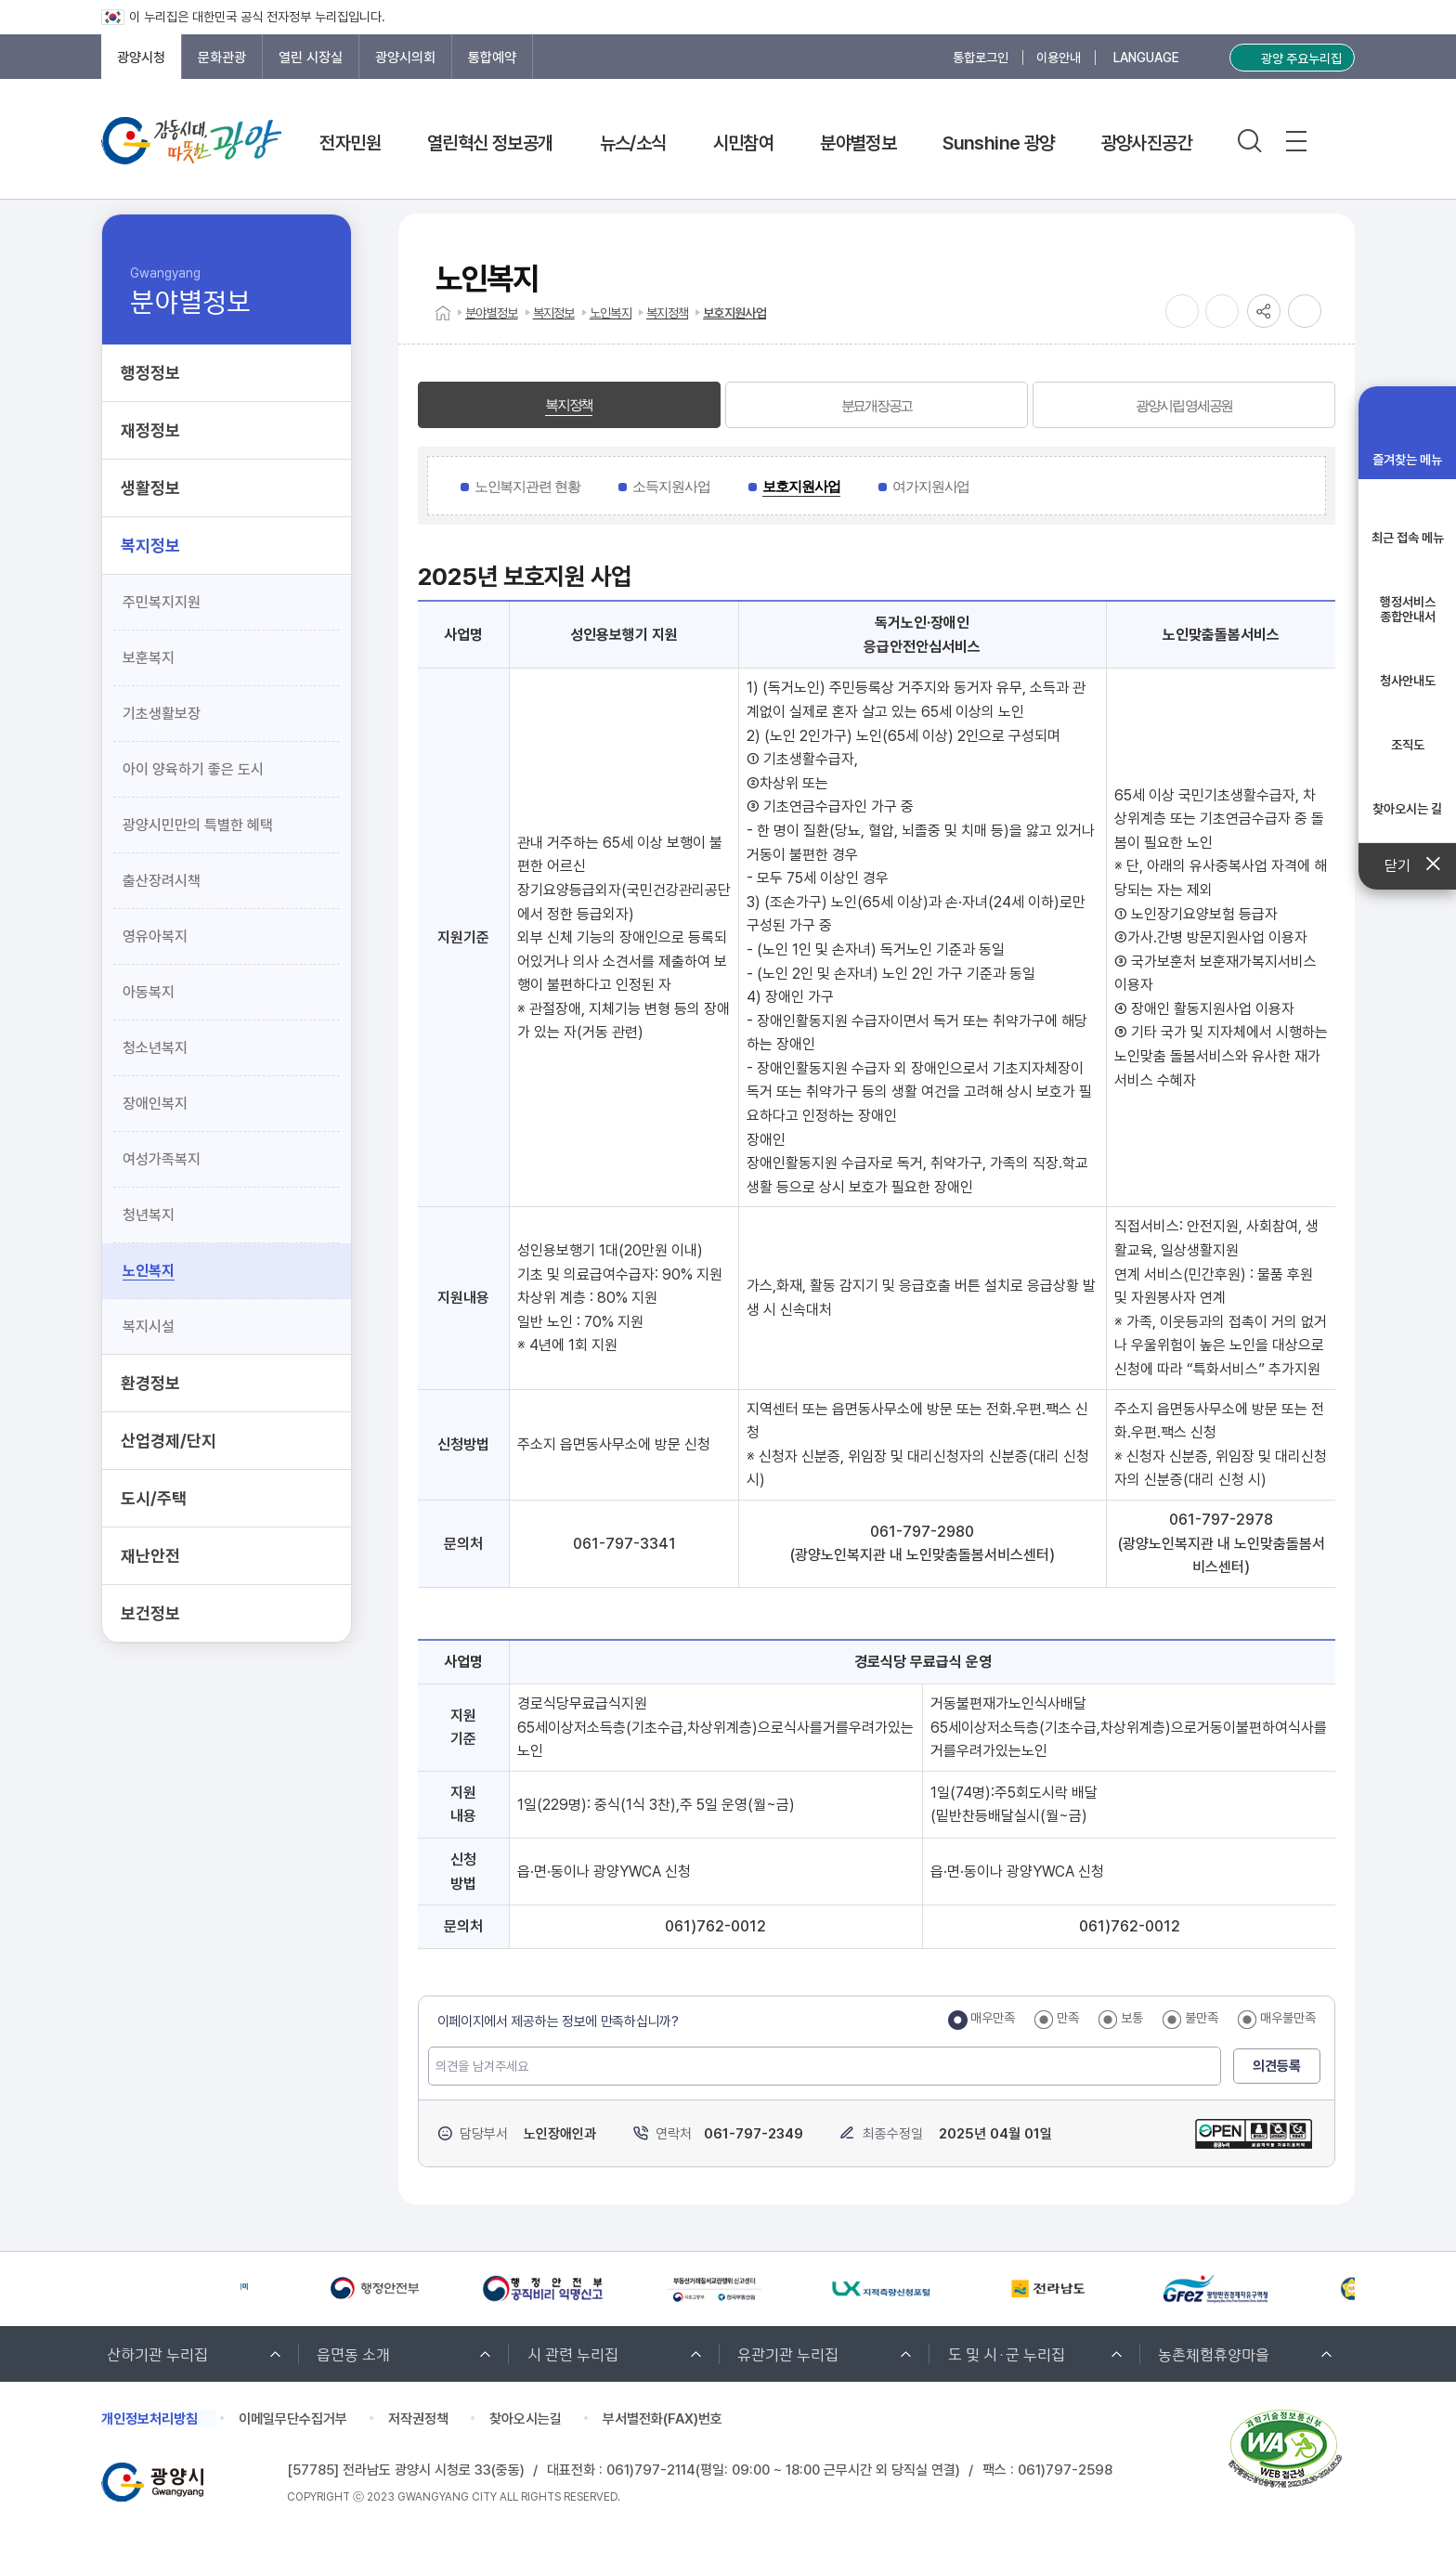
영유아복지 (155, 936)
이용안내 (1058, 57)
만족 (1068, 2017)
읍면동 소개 (353, 2353)
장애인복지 (155, 1103)
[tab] (569, 405)
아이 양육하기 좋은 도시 (193, 769)
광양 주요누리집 (1301, 58)
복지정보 (554, 313)
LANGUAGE (1146, 57)
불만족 (1201, 2017)
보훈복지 (149, 658)
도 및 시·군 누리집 (1006, 2353)
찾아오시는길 (525, 2419)
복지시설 (149, 1326)
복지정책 (667, 313)
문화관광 (222, 57)
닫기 (1407, 866)
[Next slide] (155, 2289)
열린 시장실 (311, 57)
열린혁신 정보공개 (490, 143)
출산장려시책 (162, 881)
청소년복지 (155, 1048)
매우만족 (992, 2017)
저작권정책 (418, 2419)
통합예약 (492, 57)
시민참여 (743, 143)
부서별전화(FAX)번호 (662, 2419)
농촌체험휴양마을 (1213, 2353)
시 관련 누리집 (572, 2353)
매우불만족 (1288, 2017)
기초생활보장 (162, 713)
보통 (1132, 2017)
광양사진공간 (1146, 143)
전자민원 (350, 143)
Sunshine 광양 (998, 143)
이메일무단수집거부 (293, 2419)
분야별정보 (858, 143)
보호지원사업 (734, 313)
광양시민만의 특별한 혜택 (198, 825)
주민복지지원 (162, 602)
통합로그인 (980, 57)
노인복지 (149, 1271)
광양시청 (141, 57)
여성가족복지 (162, 1159)
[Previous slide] (110, 2289)
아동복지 (149, 992)
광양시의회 (405, 57)
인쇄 (1304, 311)
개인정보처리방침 (149, 2419)
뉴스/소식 (633, 143)
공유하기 (1263, 311)
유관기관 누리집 (787, 2353)
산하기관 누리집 (157, 2353)
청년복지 (149, 1215)
